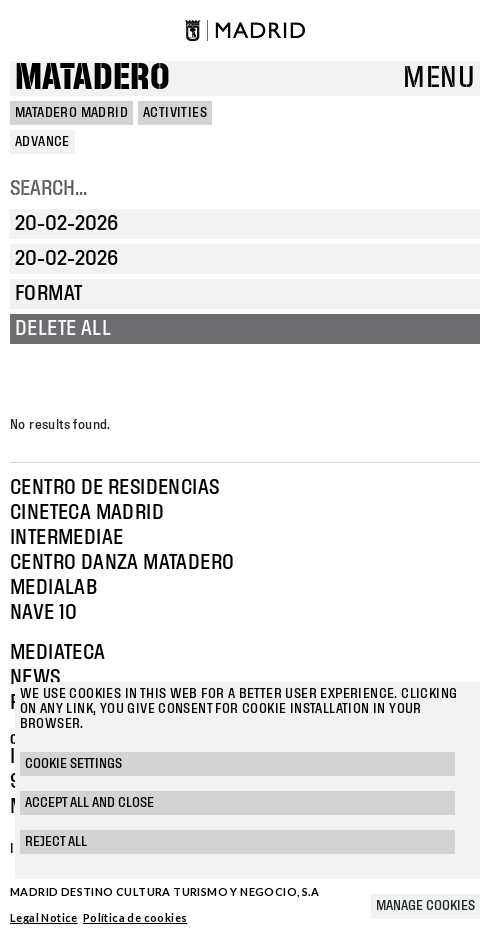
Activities (175, 113)
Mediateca (58, 653)
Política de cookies (135, 917)
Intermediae (66, 538)
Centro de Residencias (114, 488)
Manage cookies (425, 906)
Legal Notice (44, 917)
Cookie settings (73, 764)
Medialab (53, 588)
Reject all (56, 842)
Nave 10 (44, 613)
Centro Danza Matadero (122, 563)
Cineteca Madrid (87, 513)
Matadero (92, 78)
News (35, 678)
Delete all (63, 329)
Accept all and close (89, 803)
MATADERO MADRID (71, 113)
